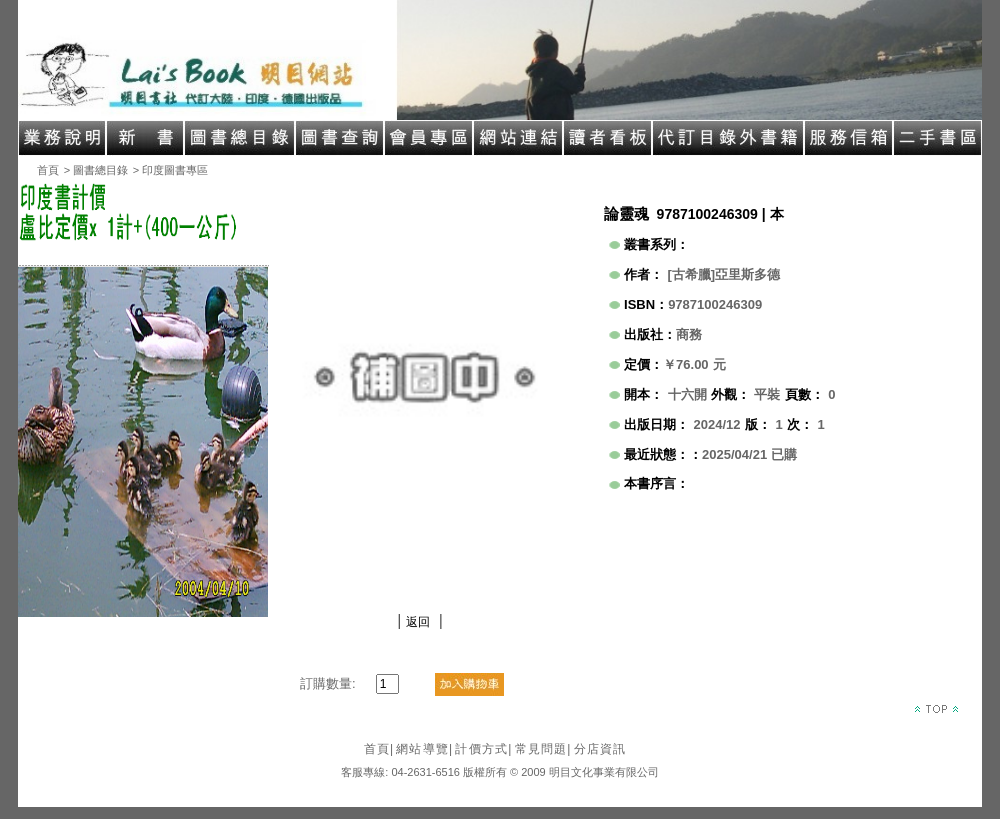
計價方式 (483, 749)
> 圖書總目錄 (96, 170)
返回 (418, 622)
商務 (689, 334)
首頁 (48, 170)
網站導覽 (424, 749)
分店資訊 (600, 749)
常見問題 (543, 749)
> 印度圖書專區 (170, 170)
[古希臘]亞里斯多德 (724, 274)
